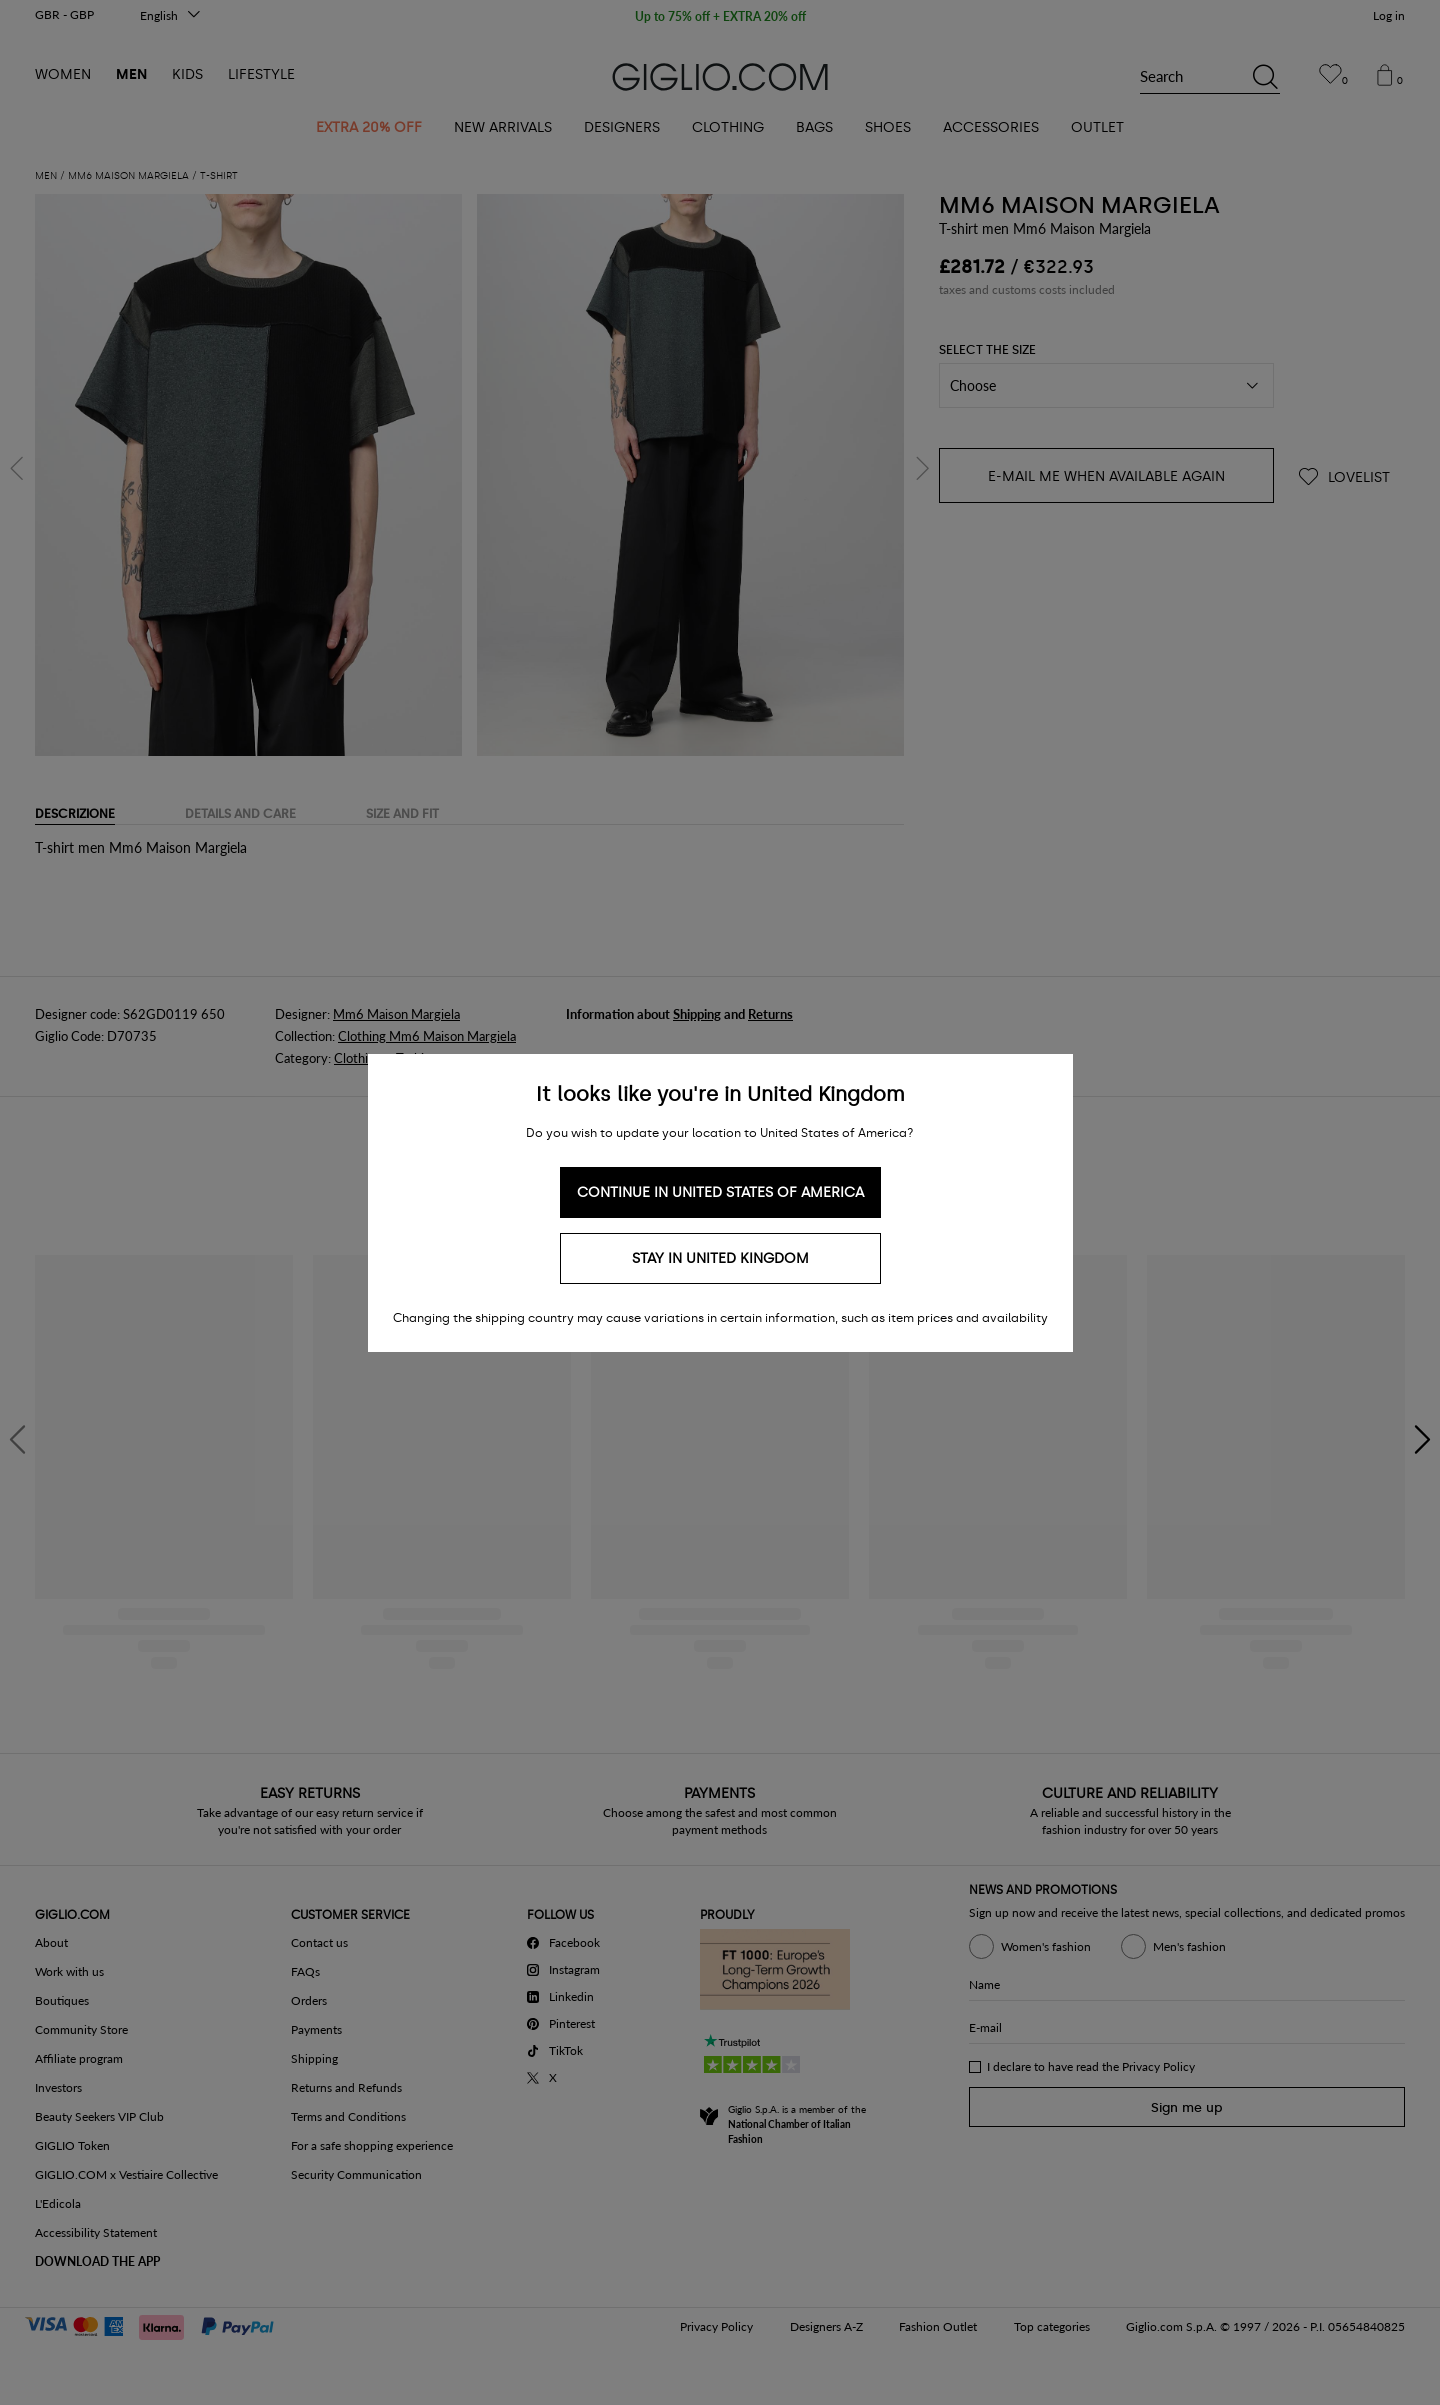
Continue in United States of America (720, 1192)
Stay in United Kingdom (720, 1258)
